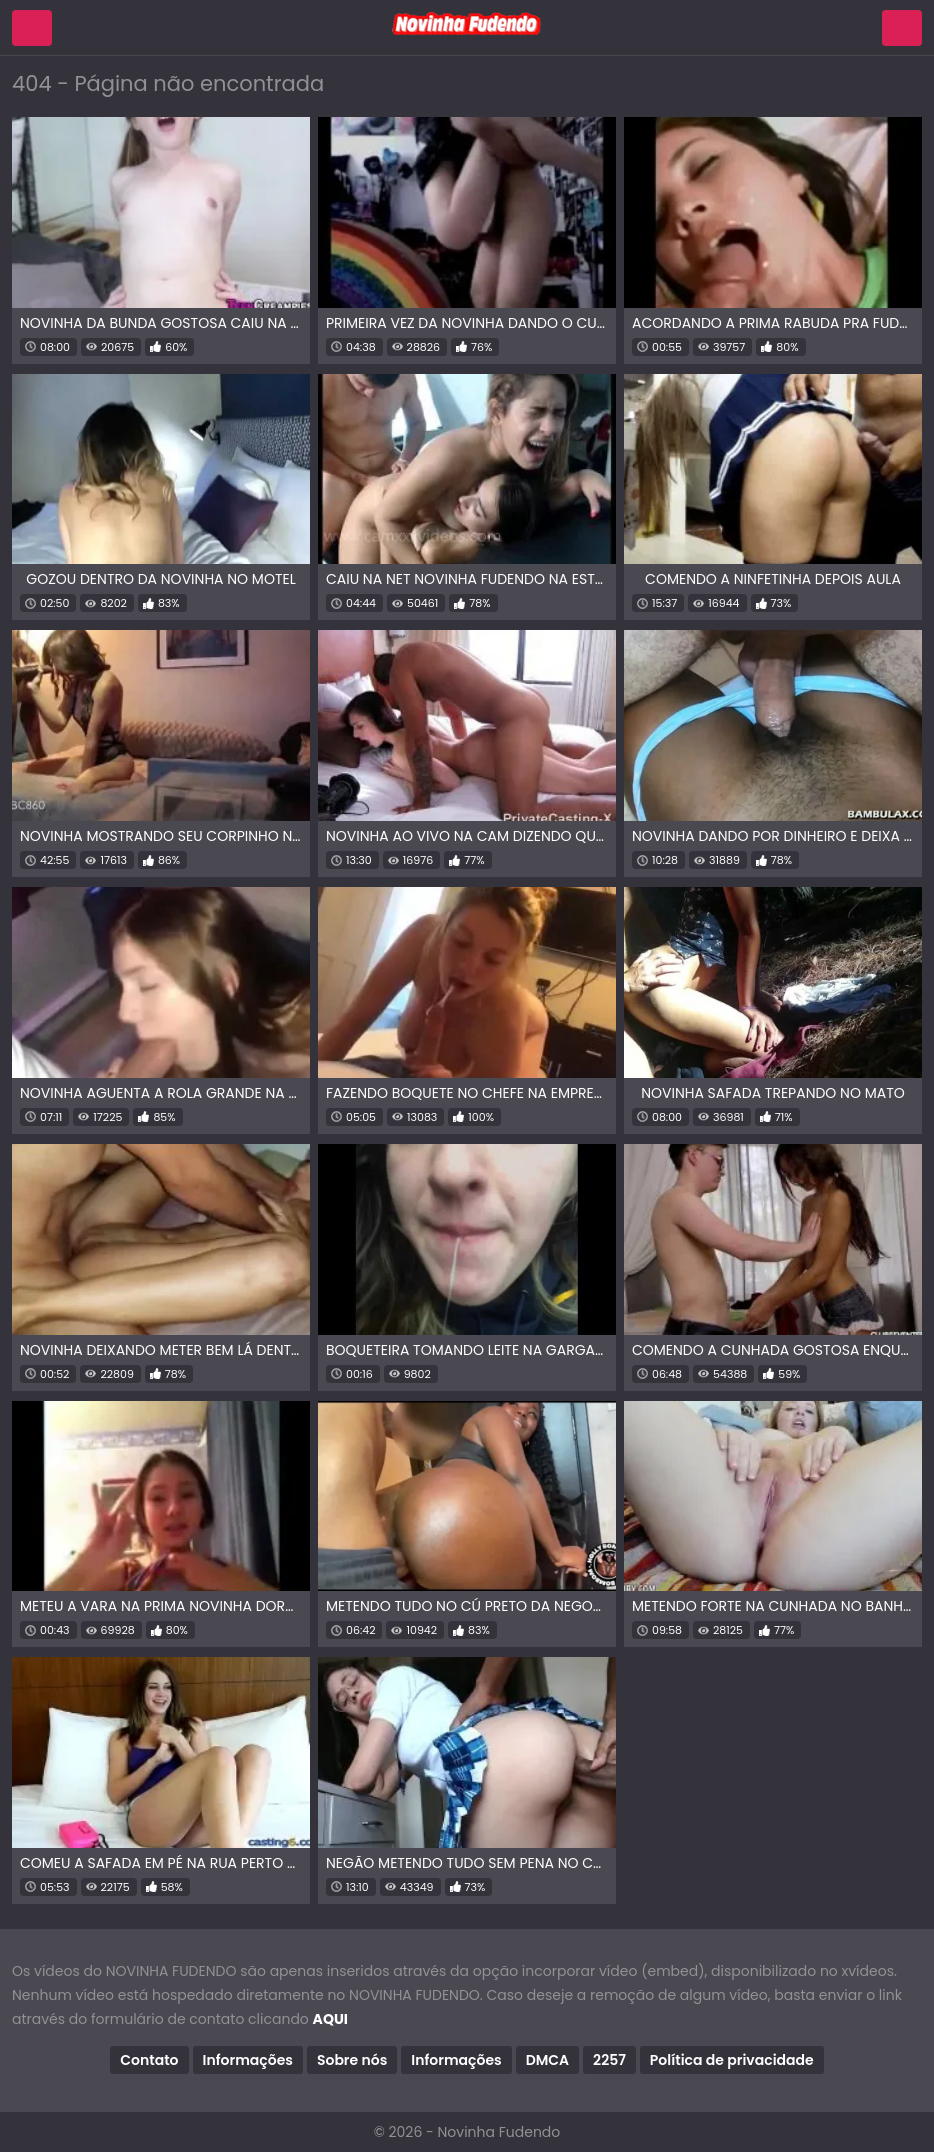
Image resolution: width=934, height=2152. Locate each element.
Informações (248, 2060)
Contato (149, 2060)
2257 (609, 2060)
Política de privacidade (732, 2060)
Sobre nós (352, 2060)
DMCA (547, 2060)
